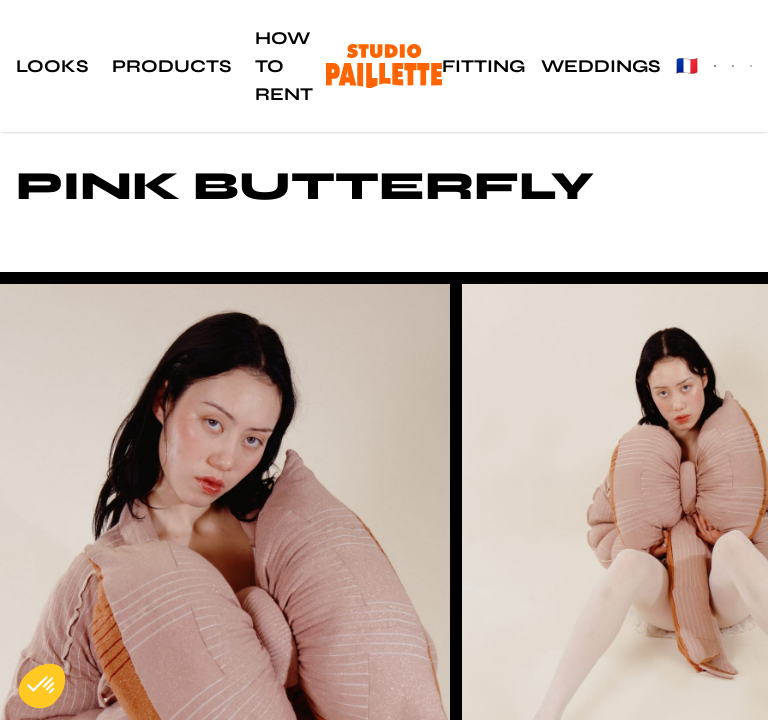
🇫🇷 (687, 66)
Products (171, 66)
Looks (52, 66)
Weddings (600, 66)
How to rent (284, 66)
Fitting (483, 66)
